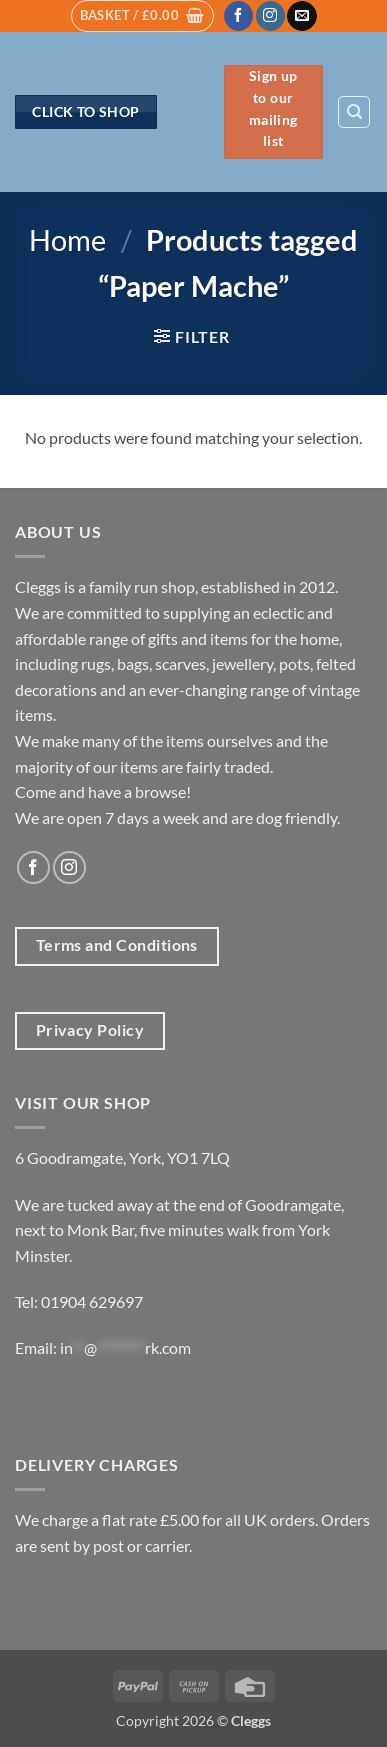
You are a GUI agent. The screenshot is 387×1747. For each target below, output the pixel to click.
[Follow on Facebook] (238, 16)
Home (67, 240)
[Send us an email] (301, 16)
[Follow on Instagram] (270, 16)
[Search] (354, 112)
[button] (142, 16)
